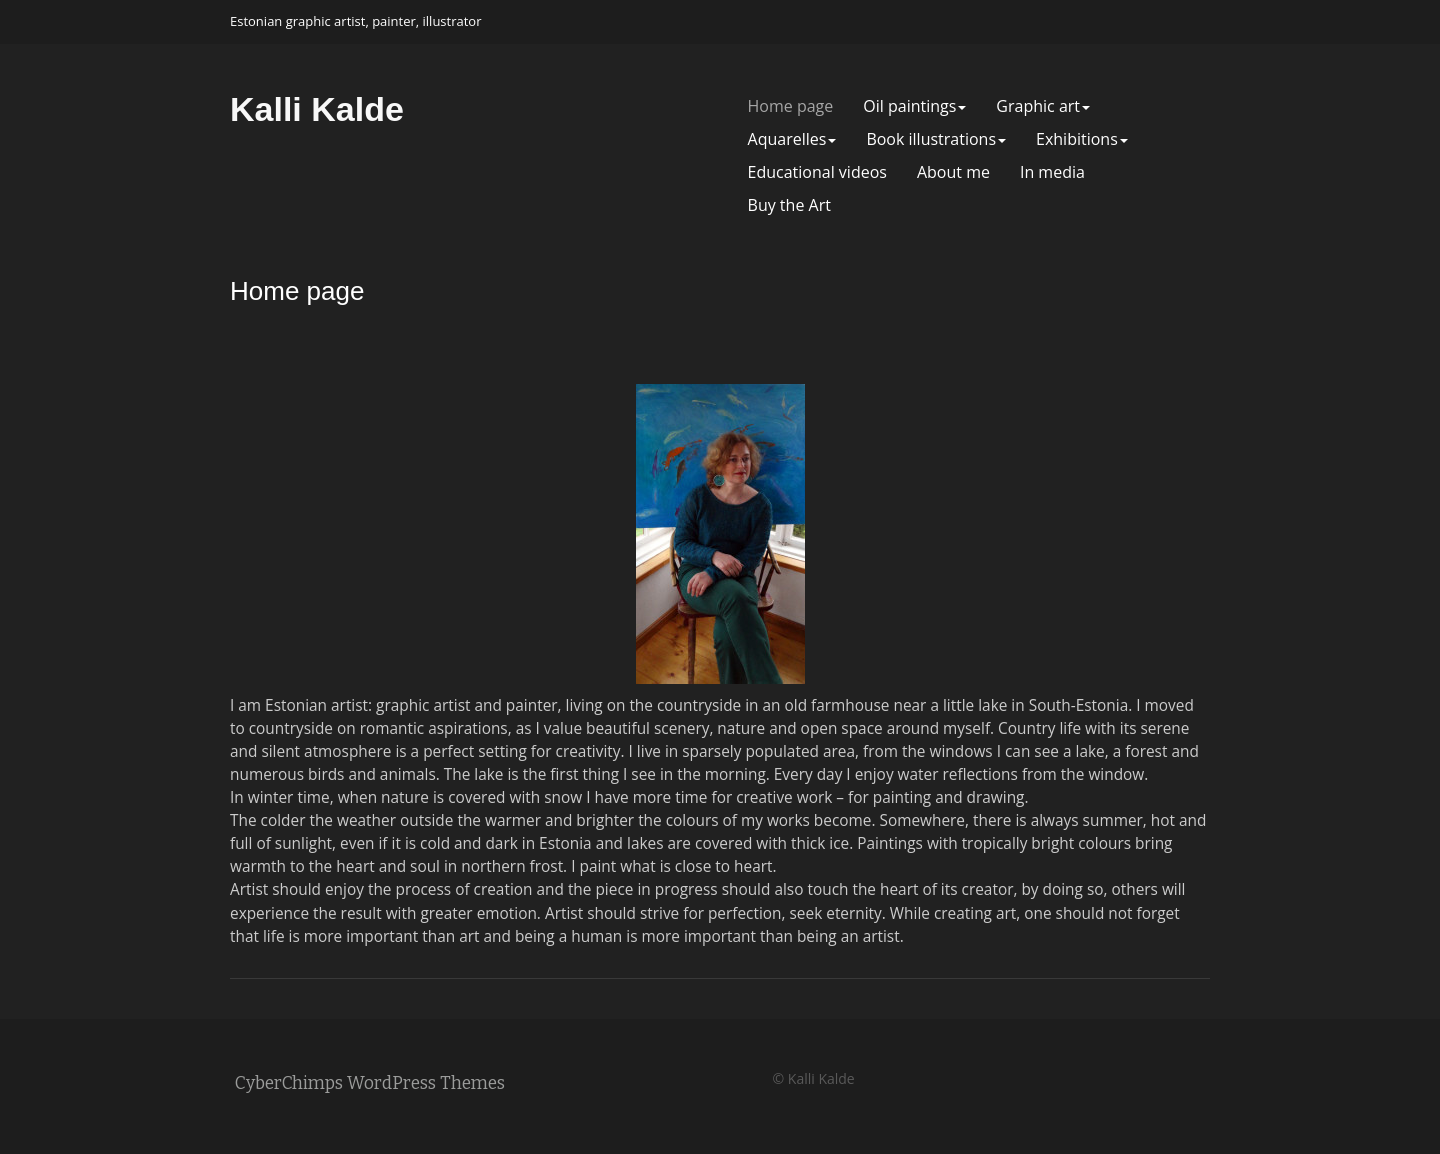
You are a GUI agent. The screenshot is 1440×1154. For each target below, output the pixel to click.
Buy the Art (789, 205)
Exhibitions (1082, 139)
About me (953, 172)
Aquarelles (792, 139)
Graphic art (1043, 106)
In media (1052, 172)
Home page (791, 106)
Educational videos (817, 172)
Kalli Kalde (317, 109)
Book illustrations (936, 139)
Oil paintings (914, 106)
